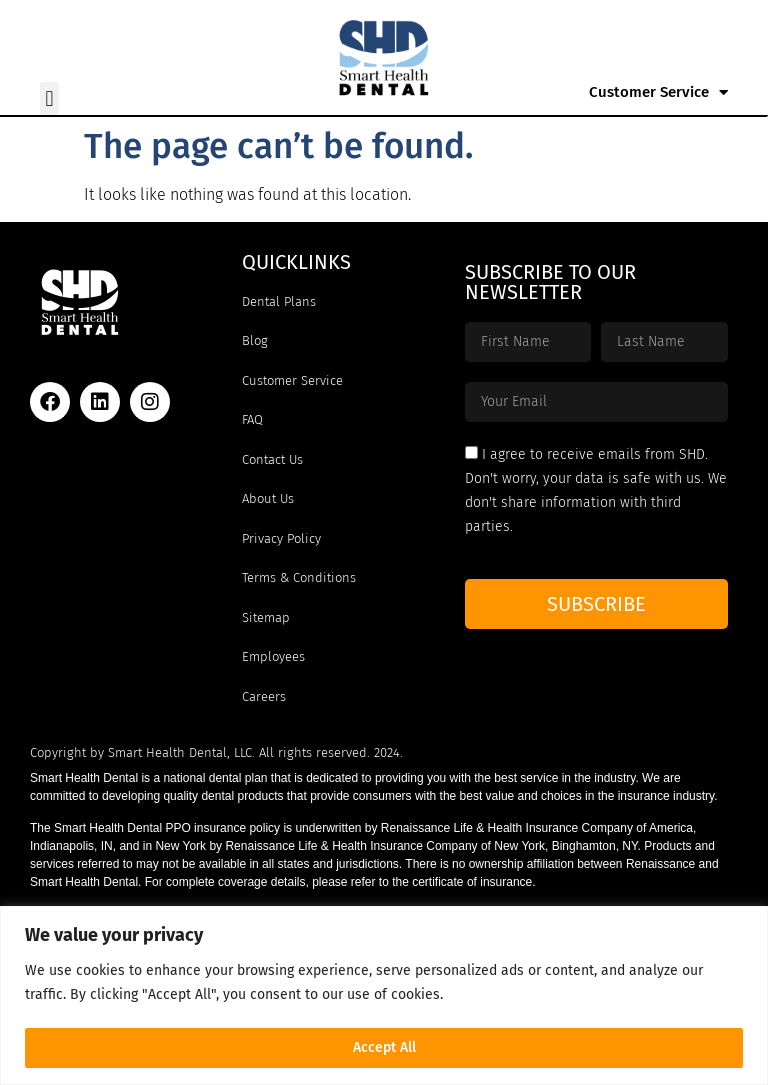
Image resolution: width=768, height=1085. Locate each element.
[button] (49, 98)
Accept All (384, 1047)
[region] (384, 995)
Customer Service (658, 92)
